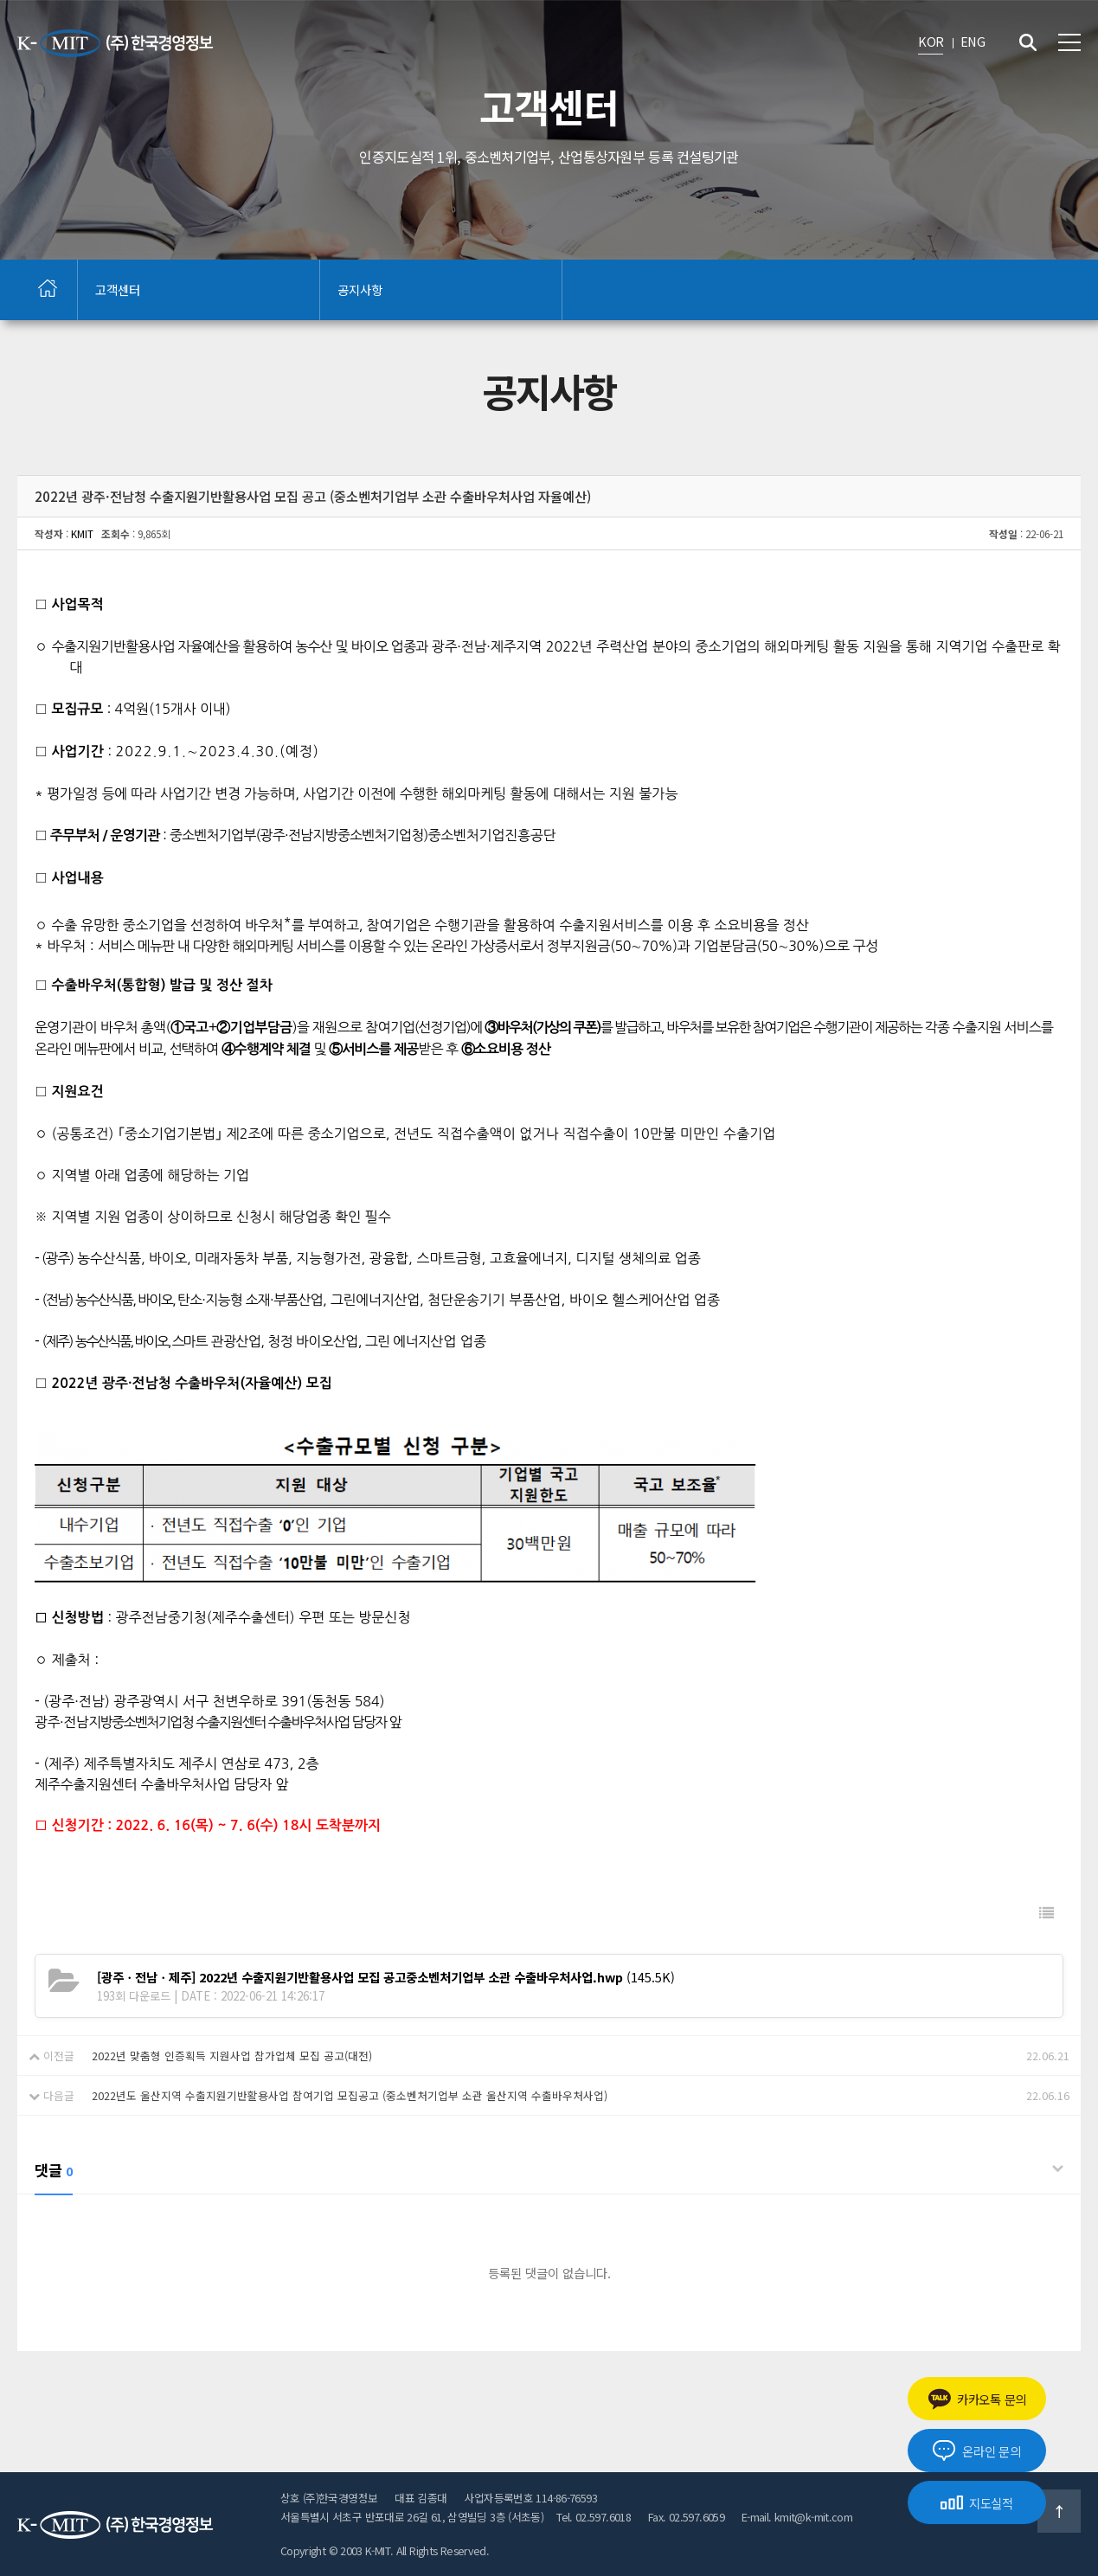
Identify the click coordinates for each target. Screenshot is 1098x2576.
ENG (972, 41)
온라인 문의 (976, 2450)
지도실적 (977, 2503)
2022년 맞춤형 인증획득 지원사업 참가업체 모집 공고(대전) (232, 2055)
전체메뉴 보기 (1069, 42)
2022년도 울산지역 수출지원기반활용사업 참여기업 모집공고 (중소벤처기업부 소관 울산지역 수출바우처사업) (349, 2095)
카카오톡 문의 (977, 2399)
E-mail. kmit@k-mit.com (797, 2517)
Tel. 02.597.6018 (593, 2517)
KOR (930, 41)
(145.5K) (386, 1977)
